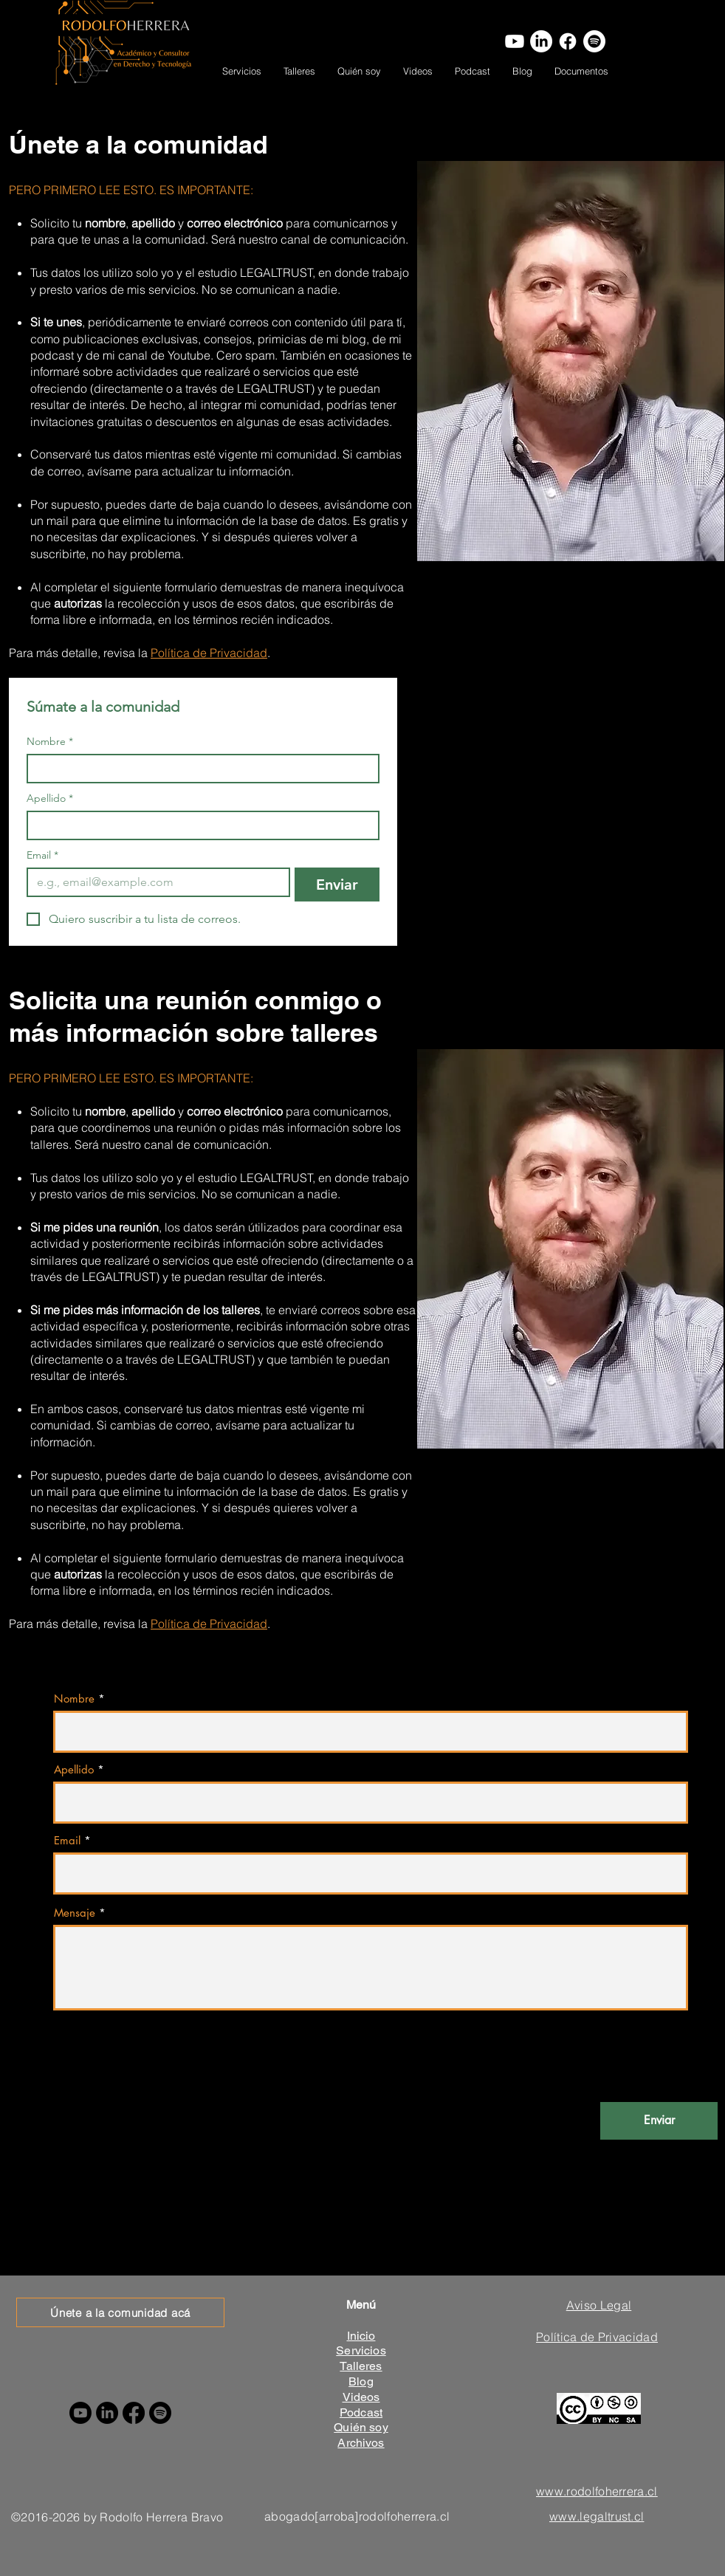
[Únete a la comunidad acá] (120, 2312)
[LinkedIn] (541, 41)
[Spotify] (594, 41)
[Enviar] (659, 2121)
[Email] (154, 882)
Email (42, 855)
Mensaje (74, 1912)
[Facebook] (568, 41)
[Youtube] (515, 41)
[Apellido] (198, 825)
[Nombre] (198, 768)
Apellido (50, 798)
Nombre (50, 741)
